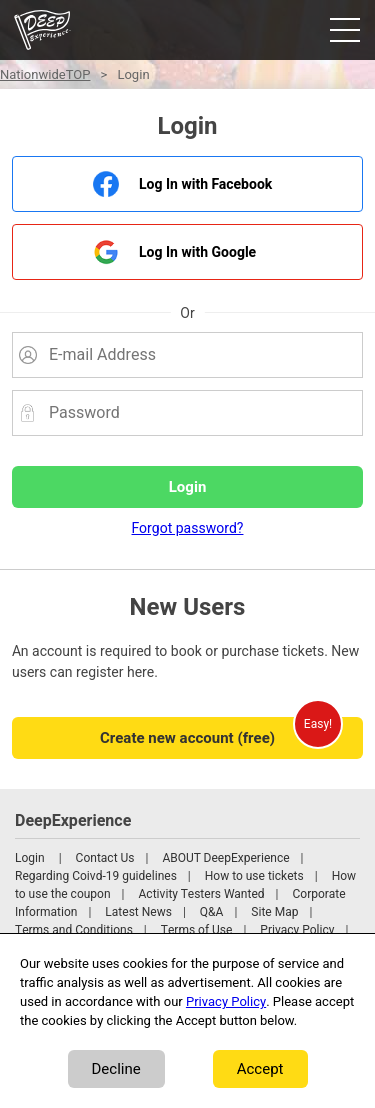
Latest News (138, 912)
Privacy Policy (297, 930)
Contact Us (105, 858)
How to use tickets (254, 876)
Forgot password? (188, 528)
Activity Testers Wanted (202, 894)
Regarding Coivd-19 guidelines (96, 876)
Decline (116, 1069)
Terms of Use (197, 930)
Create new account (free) (187, 738)
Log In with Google (197, 252)
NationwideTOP (45, 74)
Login (30, 858)
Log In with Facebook (205, 184)
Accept (260, 1069)
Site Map (274, 912)
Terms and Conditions (74, 930)
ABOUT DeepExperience (225, 858)
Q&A (212, 912)
